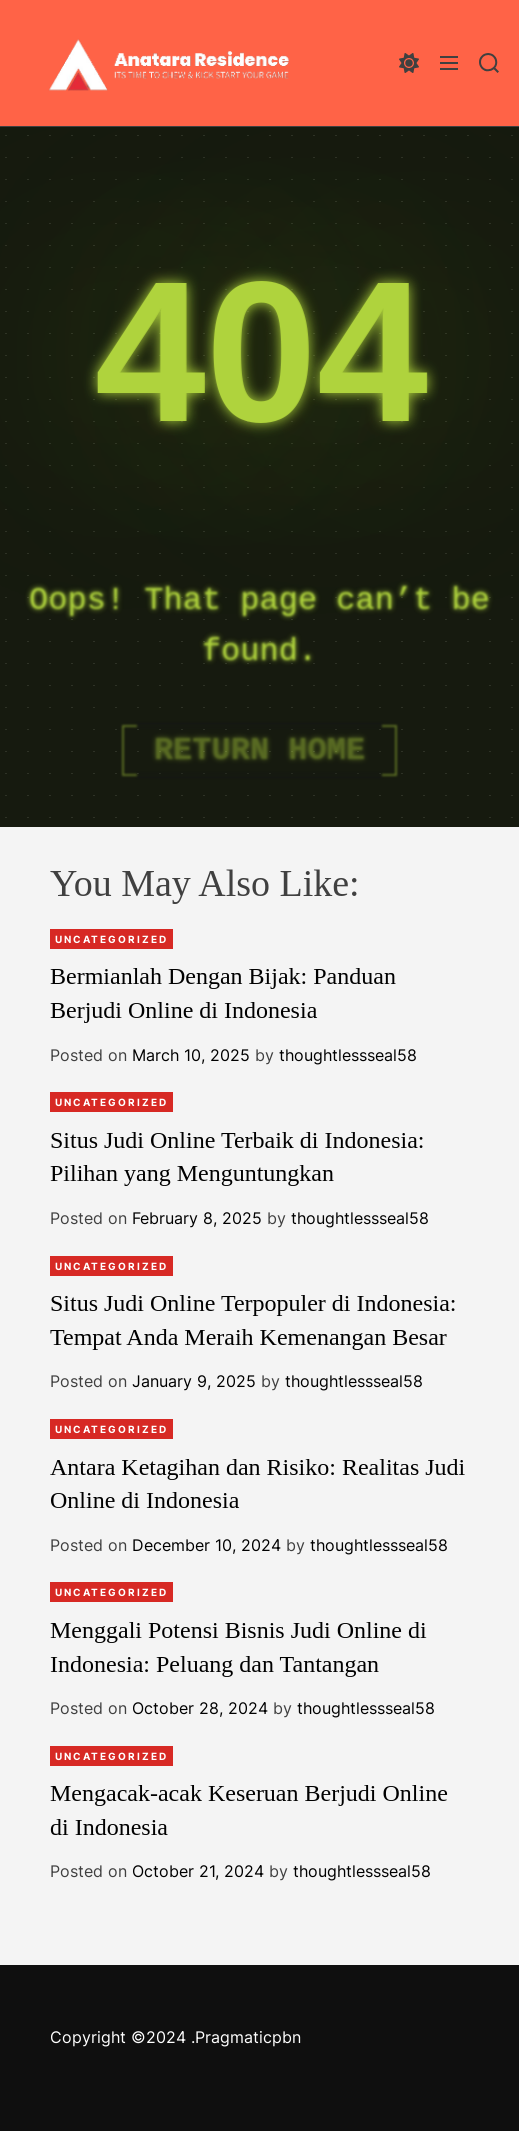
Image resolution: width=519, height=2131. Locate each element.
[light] (409, 62)
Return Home (259, 750)
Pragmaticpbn (248, 2037)
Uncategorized (111, 939)
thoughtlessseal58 (348, 1055)
